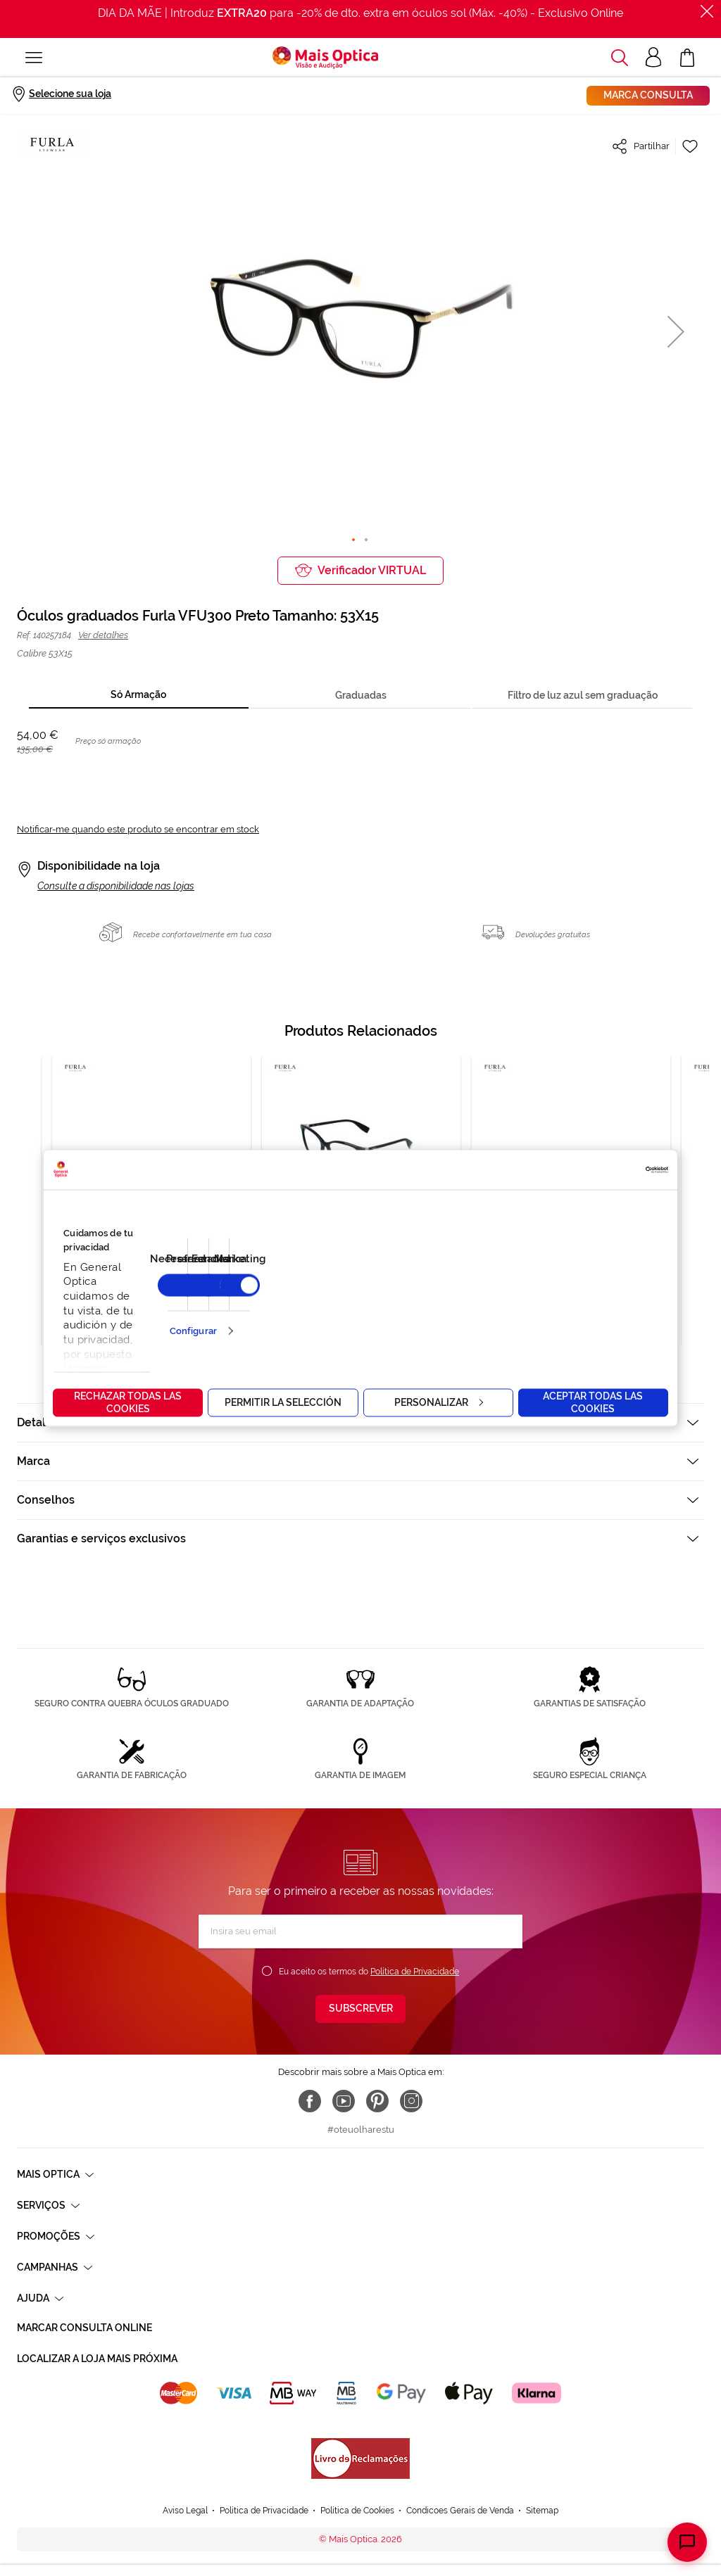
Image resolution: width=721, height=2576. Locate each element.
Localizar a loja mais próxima (97, 2358)
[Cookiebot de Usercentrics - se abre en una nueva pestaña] (606, 1169)
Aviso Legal (185, 2510)
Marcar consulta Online (84, 2327)
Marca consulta (648, 95)
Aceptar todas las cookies (593, 1402)
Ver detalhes (103, 635)
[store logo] (325, 57)
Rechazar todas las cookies (128, 1402)
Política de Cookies (357, 2510)
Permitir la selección (283, 1401)
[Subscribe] (360, 2009)
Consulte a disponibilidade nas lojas (115, 886)
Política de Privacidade (414, 1972)
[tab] (139, 696)
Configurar (193, 1331)
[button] (676, 331)
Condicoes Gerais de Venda (460, 2510)
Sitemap (542, 2510)
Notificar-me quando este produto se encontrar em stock (138, 829)
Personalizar (438, 1401)
